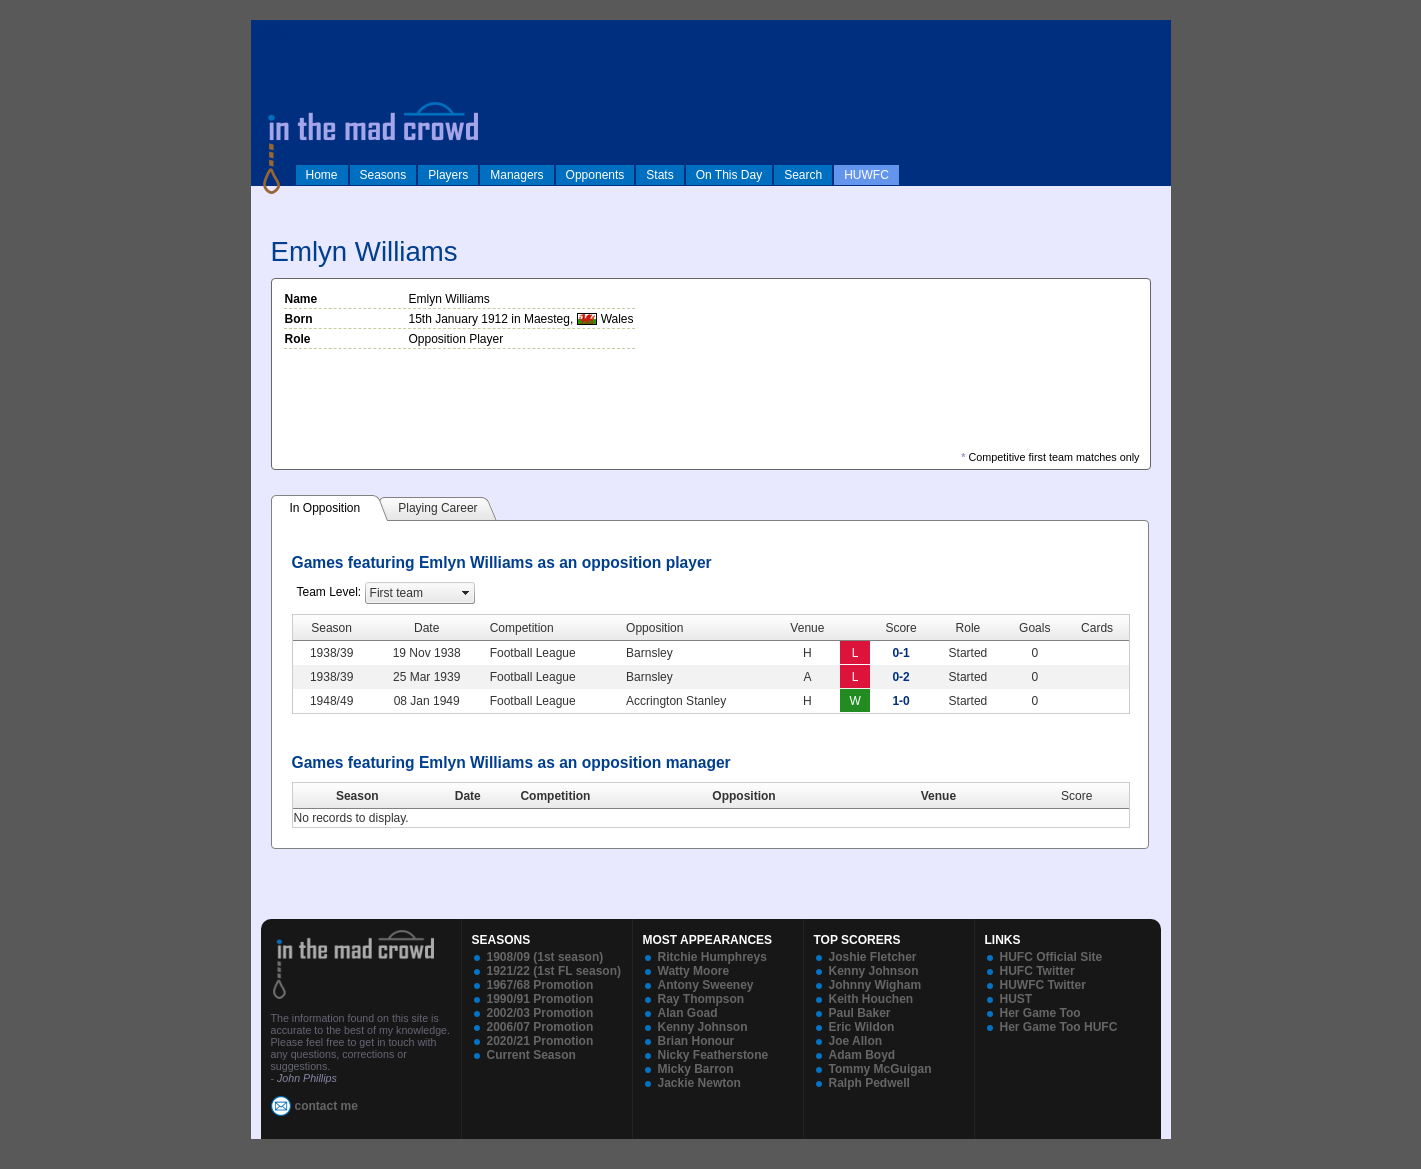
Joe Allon (856, 1041)
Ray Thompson (701, 999)
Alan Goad (688, 1013)
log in (272, 32)
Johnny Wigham (875, 985)
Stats (659, 175)
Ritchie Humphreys (712, 957)
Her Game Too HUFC (1059, 1027)
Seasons (383, 175)
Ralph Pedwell (869, 1083)
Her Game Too (1040, 1013)
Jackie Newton (699, 1083)
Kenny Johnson (703, 1027)
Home (322, 175)
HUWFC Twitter (1043, 985)
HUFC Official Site (1051, 957)
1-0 (900, 701)
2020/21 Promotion (540, 1041)
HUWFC (866, 175)
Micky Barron (696, 1069)
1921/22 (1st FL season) (554, 971)
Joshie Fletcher (873, 957)
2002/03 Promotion (540, 1013)
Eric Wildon (862, 1027)
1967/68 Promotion (540, 985)
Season (357, 796)
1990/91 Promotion (540, 999)
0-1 (900, 653)
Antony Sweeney (706, 985)
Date (468, 796)
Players (448, 175)
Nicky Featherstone (713, 1055)
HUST (1016, 999)
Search (803, 175)
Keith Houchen (871, 999)
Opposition (743, 796)
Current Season (531, 1055)
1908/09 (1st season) (545, 957)
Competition (555, 796)
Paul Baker (860, 1013)
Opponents (595, 175)
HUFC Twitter (1037, 971)
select (466, 593)
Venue (938, 796)
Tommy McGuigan (880, 1069)
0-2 (900, 677)
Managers (516, 175)
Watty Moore (694, 971)
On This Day (729, 175)
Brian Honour (696, 1041)
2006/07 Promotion (540, 1027)
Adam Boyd (862, 1055)
